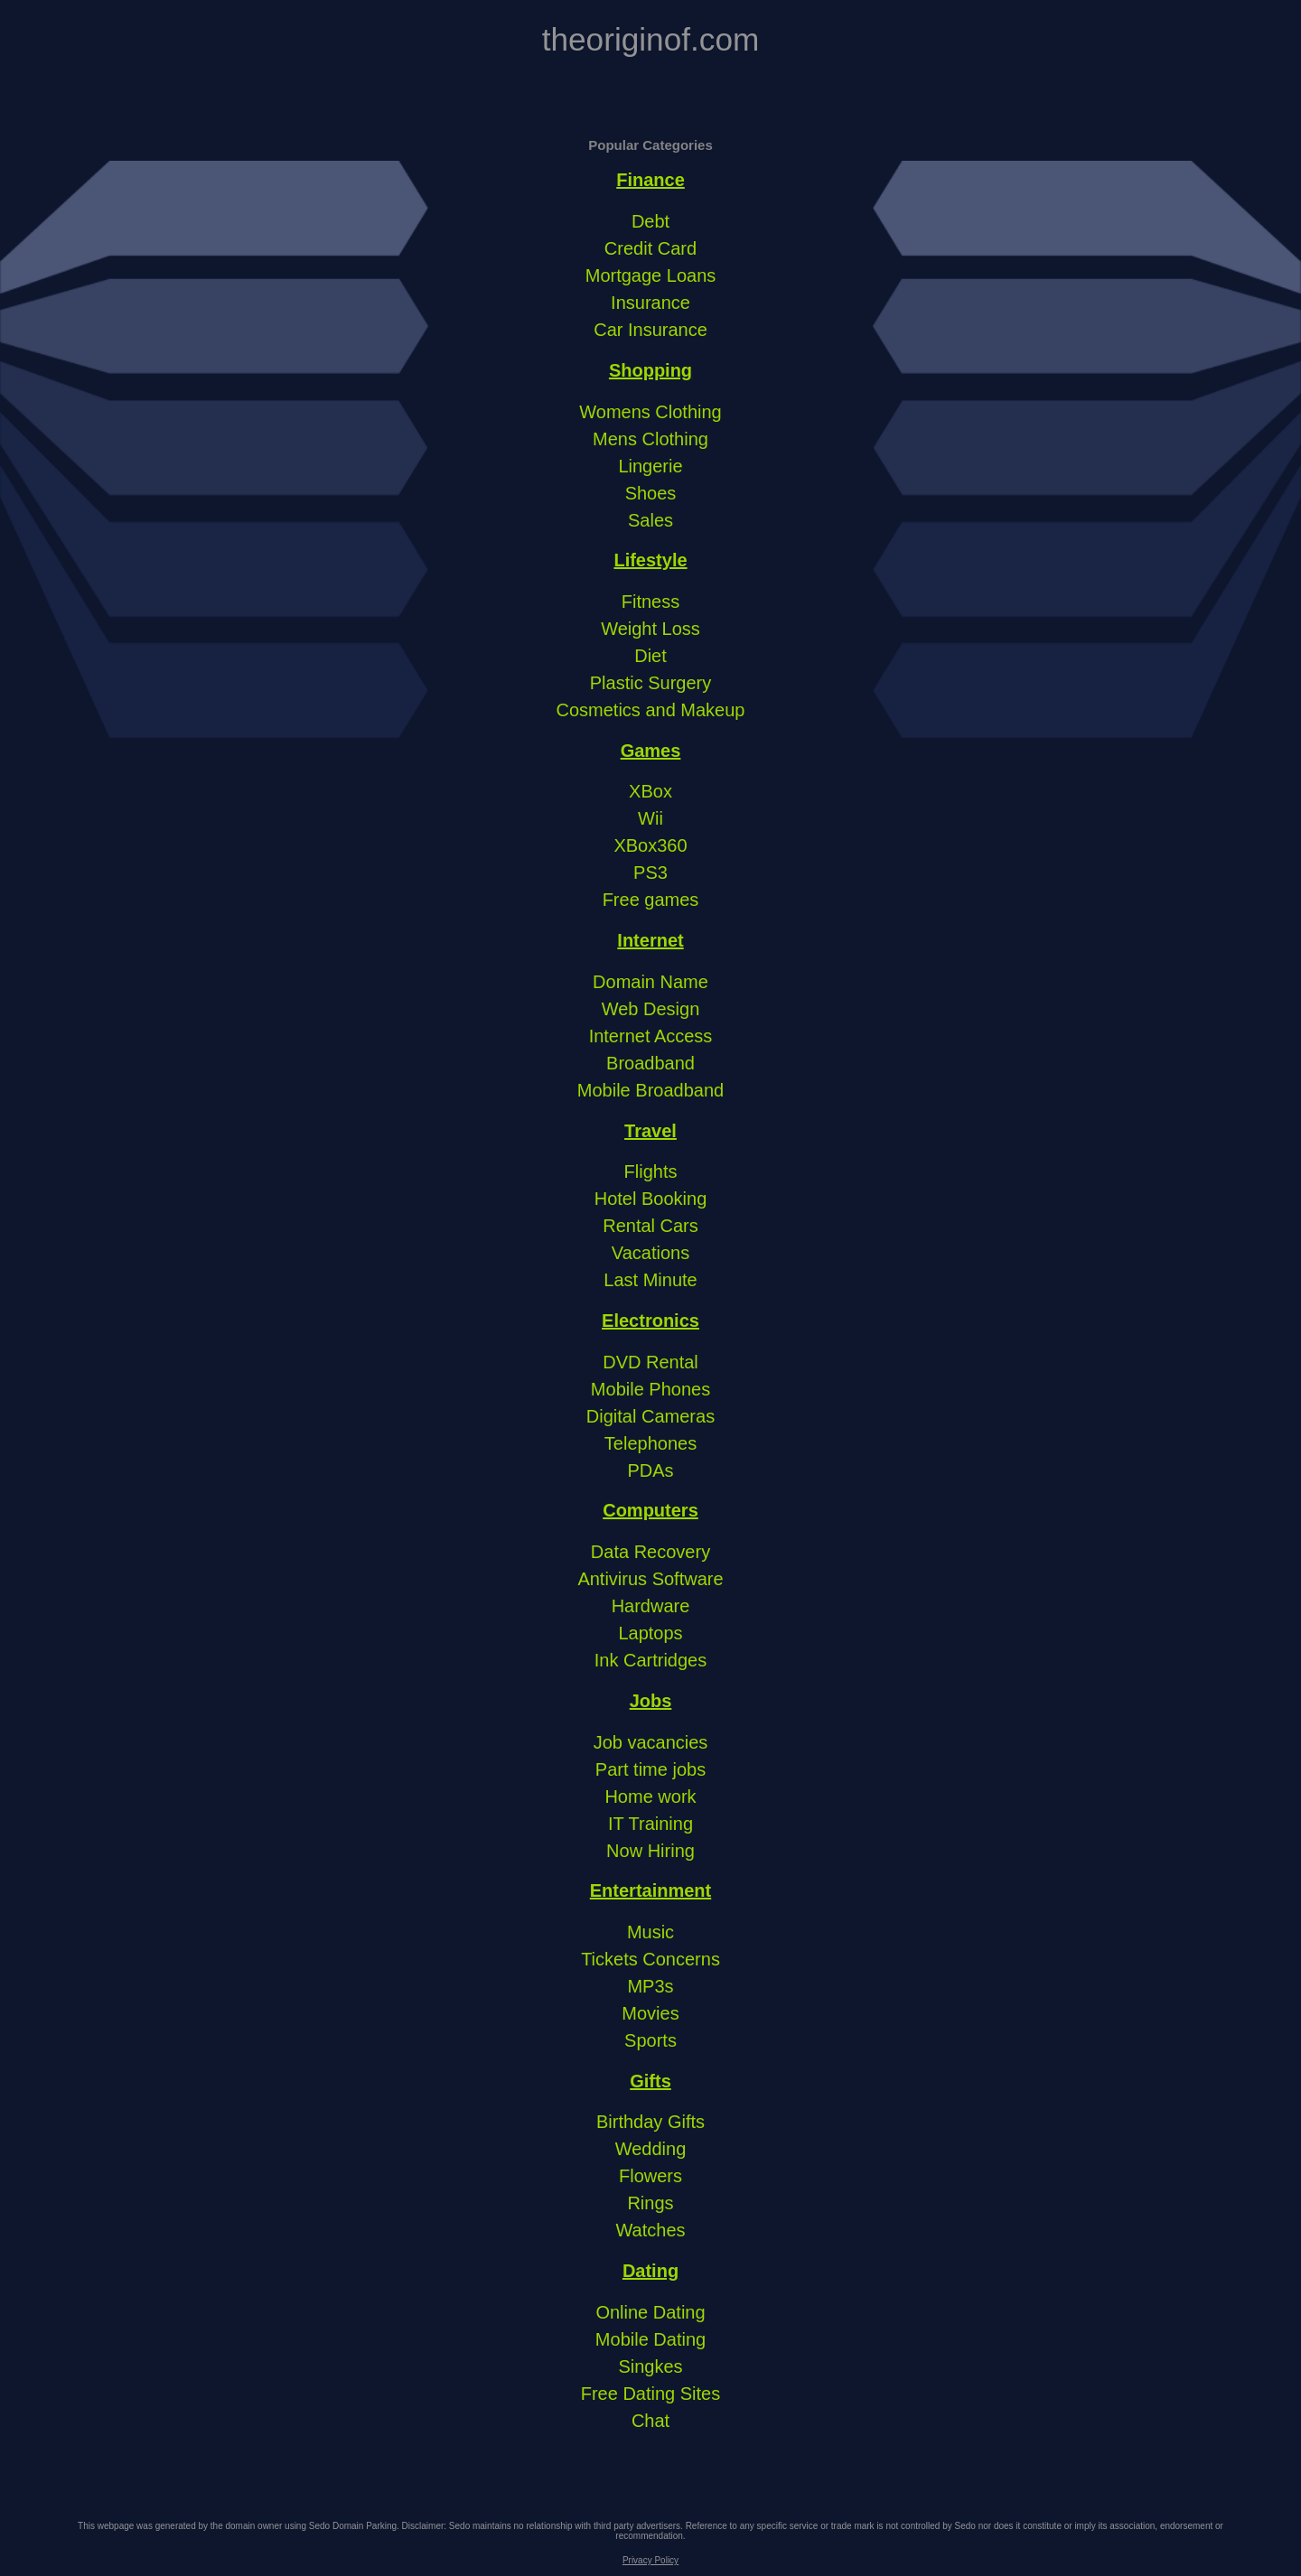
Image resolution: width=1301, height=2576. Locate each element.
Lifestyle (650, 560)
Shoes (651, 493)
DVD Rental (650, 1362)
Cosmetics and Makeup (651, 710)
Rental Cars (650, 1226)
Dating (650, 2271)
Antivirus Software (650, 1579)
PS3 (650, 872)
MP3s (650, 1986)
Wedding (651, 2149)
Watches (650, 2230)
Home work (650, 1796)
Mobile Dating (650, 2339)
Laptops (650, 1633)
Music (650, 1932)
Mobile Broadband (650, 1090)
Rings (650, 2203)
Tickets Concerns (650, 1959)
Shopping (650, 370)
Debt (650, 221)
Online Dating (650, 2312)
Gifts (650, 2081)
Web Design (651, 1009)
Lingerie (650, 466)
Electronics (650, 1320)
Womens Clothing (650, 412)
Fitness (650, 601)
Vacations (650, 1253)
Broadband (650, 1063)
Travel (650, 1131)
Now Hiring (650, 1851)
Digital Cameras (650, 1416)
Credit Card (650, 248)
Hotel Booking (650, 1199)
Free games (651, 900)
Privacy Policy (650, 2560)
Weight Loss (650, 629)
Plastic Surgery (651, 683)
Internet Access (651, 1036)
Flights (651, 1171)
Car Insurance (650, 330)
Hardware (651, 1606)
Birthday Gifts (650, 2122)
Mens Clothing (650, 439)
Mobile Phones (650, 1389)
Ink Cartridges (650, 1660)
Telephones (650, 1443)
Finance (650, 180)
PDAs (650, 1470)
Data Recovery (650, 1552)
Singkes (650, 2366)
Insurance (650, 303)
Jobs (651, 1701)
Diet (650, 656)
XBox (650, 791)
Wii (650, 818)
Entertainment (650, 1890)
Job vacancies (651, 1742)
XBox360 (650, 845)
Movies (650, 2013)
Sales (650, 520)
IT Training (650, 1824)
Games (651, 751)
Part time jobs (650, 1769)
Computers (650, 1510)
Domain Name (650, 982)
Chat (650, 2421)
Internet (650, 940)
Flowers (650, 2176)
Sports (650, 2040)
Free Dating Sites (651, 2393)
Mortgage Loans (650, 275)
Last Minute (650, 1280)
